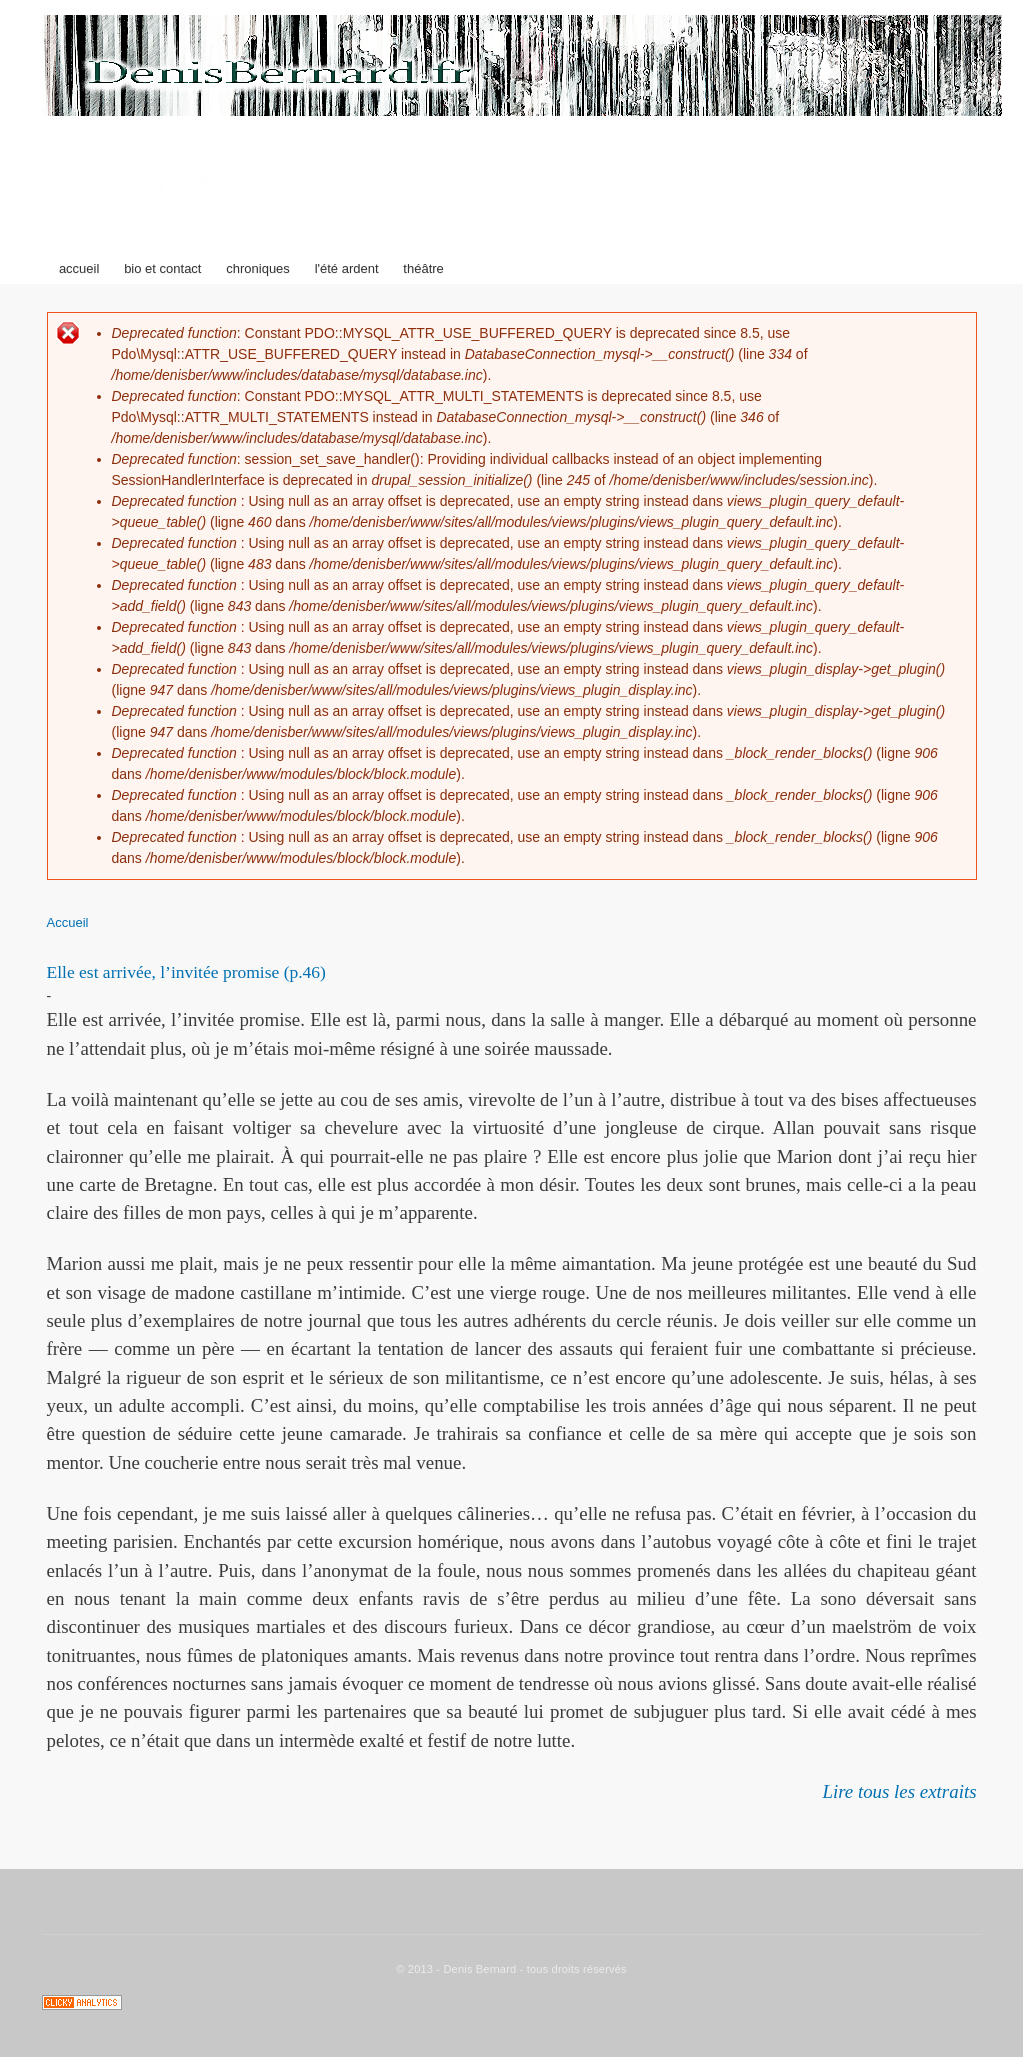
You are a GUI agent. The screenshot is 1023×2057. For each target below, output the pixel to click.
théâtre (423, 268)
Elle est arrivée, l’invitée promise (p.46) (186, 972)
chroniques (258, 268)
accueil (79, 268)
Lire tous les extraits (899, 1791)
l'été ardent (347, 268)
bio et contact (162, 268)
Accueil (68, 922)
